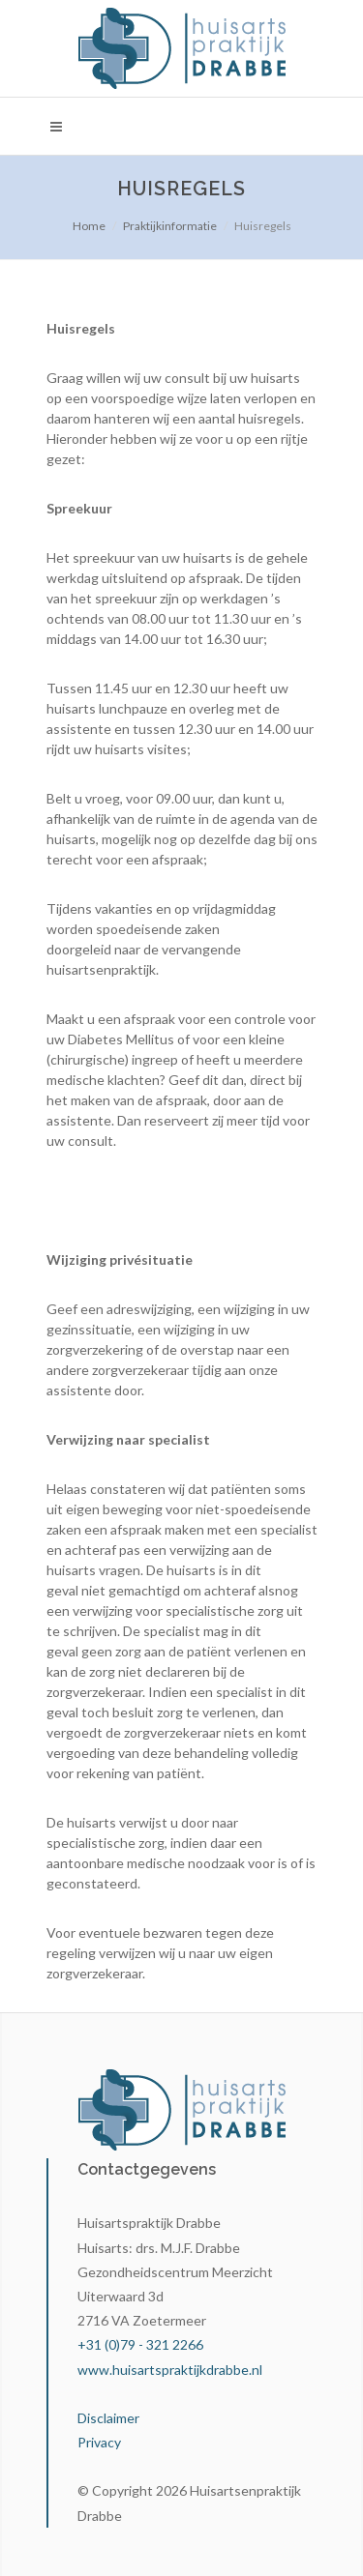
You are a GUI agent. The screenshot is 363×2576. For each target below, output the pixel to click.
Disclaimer (108, 2418)
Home (89, 226)
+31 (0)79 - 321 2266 (140, 2344)
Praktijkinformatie (170, 226)
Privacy (99, 2442)
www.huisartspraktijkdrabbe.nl (169, 2369)
